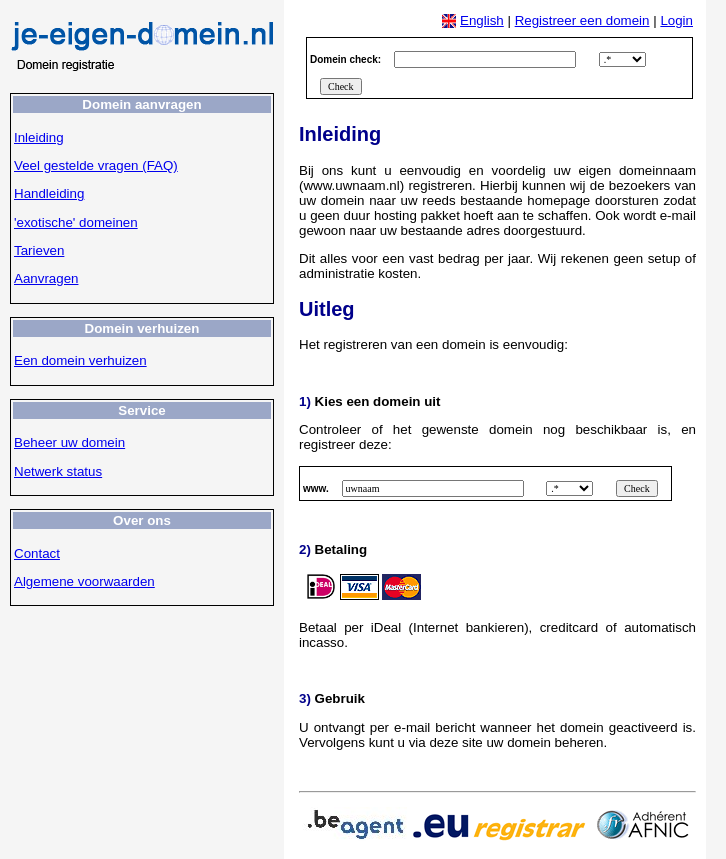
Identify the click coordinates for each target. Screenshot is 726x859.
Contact (37, 553)
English (482, 20)
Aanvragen (46, 278)
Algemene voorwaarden (84, 581)
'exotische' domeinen (76, 222)
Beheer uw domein (69, 442)
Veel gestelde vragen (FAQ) (96, 165)
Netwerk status (58, 471)
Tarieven (39, 250)
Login (676, 20)
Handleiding (49, 193)
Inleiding (39, 137)
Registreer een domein (582, 20)
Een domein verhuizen (80, 360)
